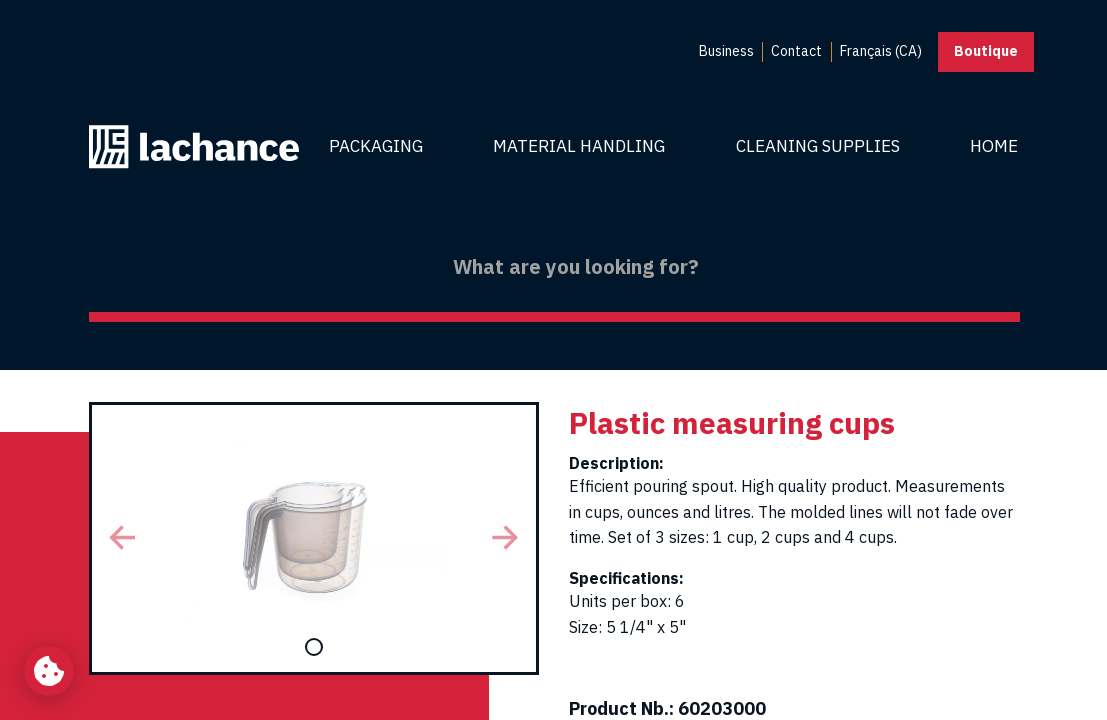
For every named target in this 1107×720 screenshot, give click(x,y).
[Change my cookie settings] (49, 671)
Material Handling (579, 146)
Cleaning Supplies (818, 146)
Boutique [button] (986, 51)
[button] (123, 538)
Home (994, 146)
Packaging (376, 146)
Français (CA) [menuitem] (881, 51)
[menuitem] (726, 52)
